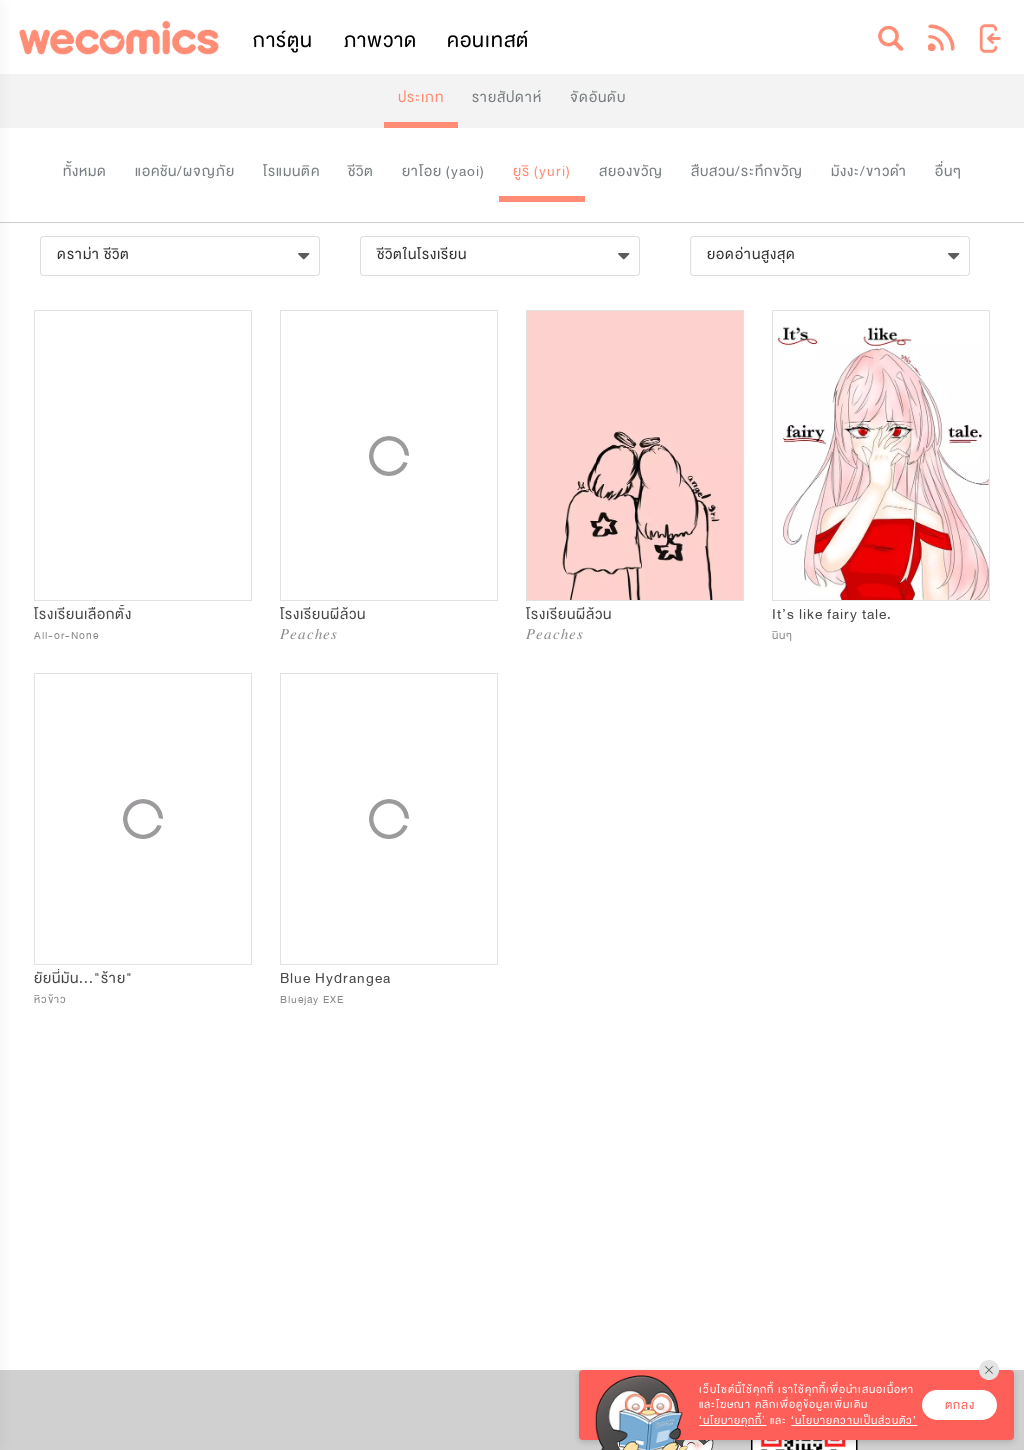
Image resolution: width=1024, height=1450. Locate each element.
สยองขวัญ (631, 171)
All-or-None (66, 635)
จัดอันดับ (598, 97)
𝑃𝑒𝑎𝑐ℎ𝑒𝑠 (309, 635)
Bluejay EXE (312, 999)
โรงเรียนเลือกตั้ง (83, 614)
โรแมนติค (291, 171)
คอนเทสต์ (488, 40)
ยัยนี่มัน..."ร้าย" (83, 978)
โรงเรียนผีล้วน (323, 614)
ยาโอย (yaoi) (443, 171)
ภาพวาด (380, 40)
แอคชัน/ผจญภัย (185, 171)
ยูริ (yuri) (542, 171)
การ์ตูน (283, 40)
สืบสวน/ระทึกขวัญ (747, 171)
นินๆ (782, 635)
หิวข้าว (50, 999)
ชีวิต (361, 171)
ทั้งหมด (85, 171)
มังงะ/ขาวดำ (869, 171)
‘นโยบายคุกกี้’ (732, 1420)
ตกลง (960, 1405)
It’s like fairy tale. (832, 614)
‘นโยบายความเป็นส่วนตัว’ (854, 1420)
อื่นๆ (948, 171)
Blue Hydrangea (335, 978)
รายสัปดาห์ (507, 97)
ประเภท (421, 97)
